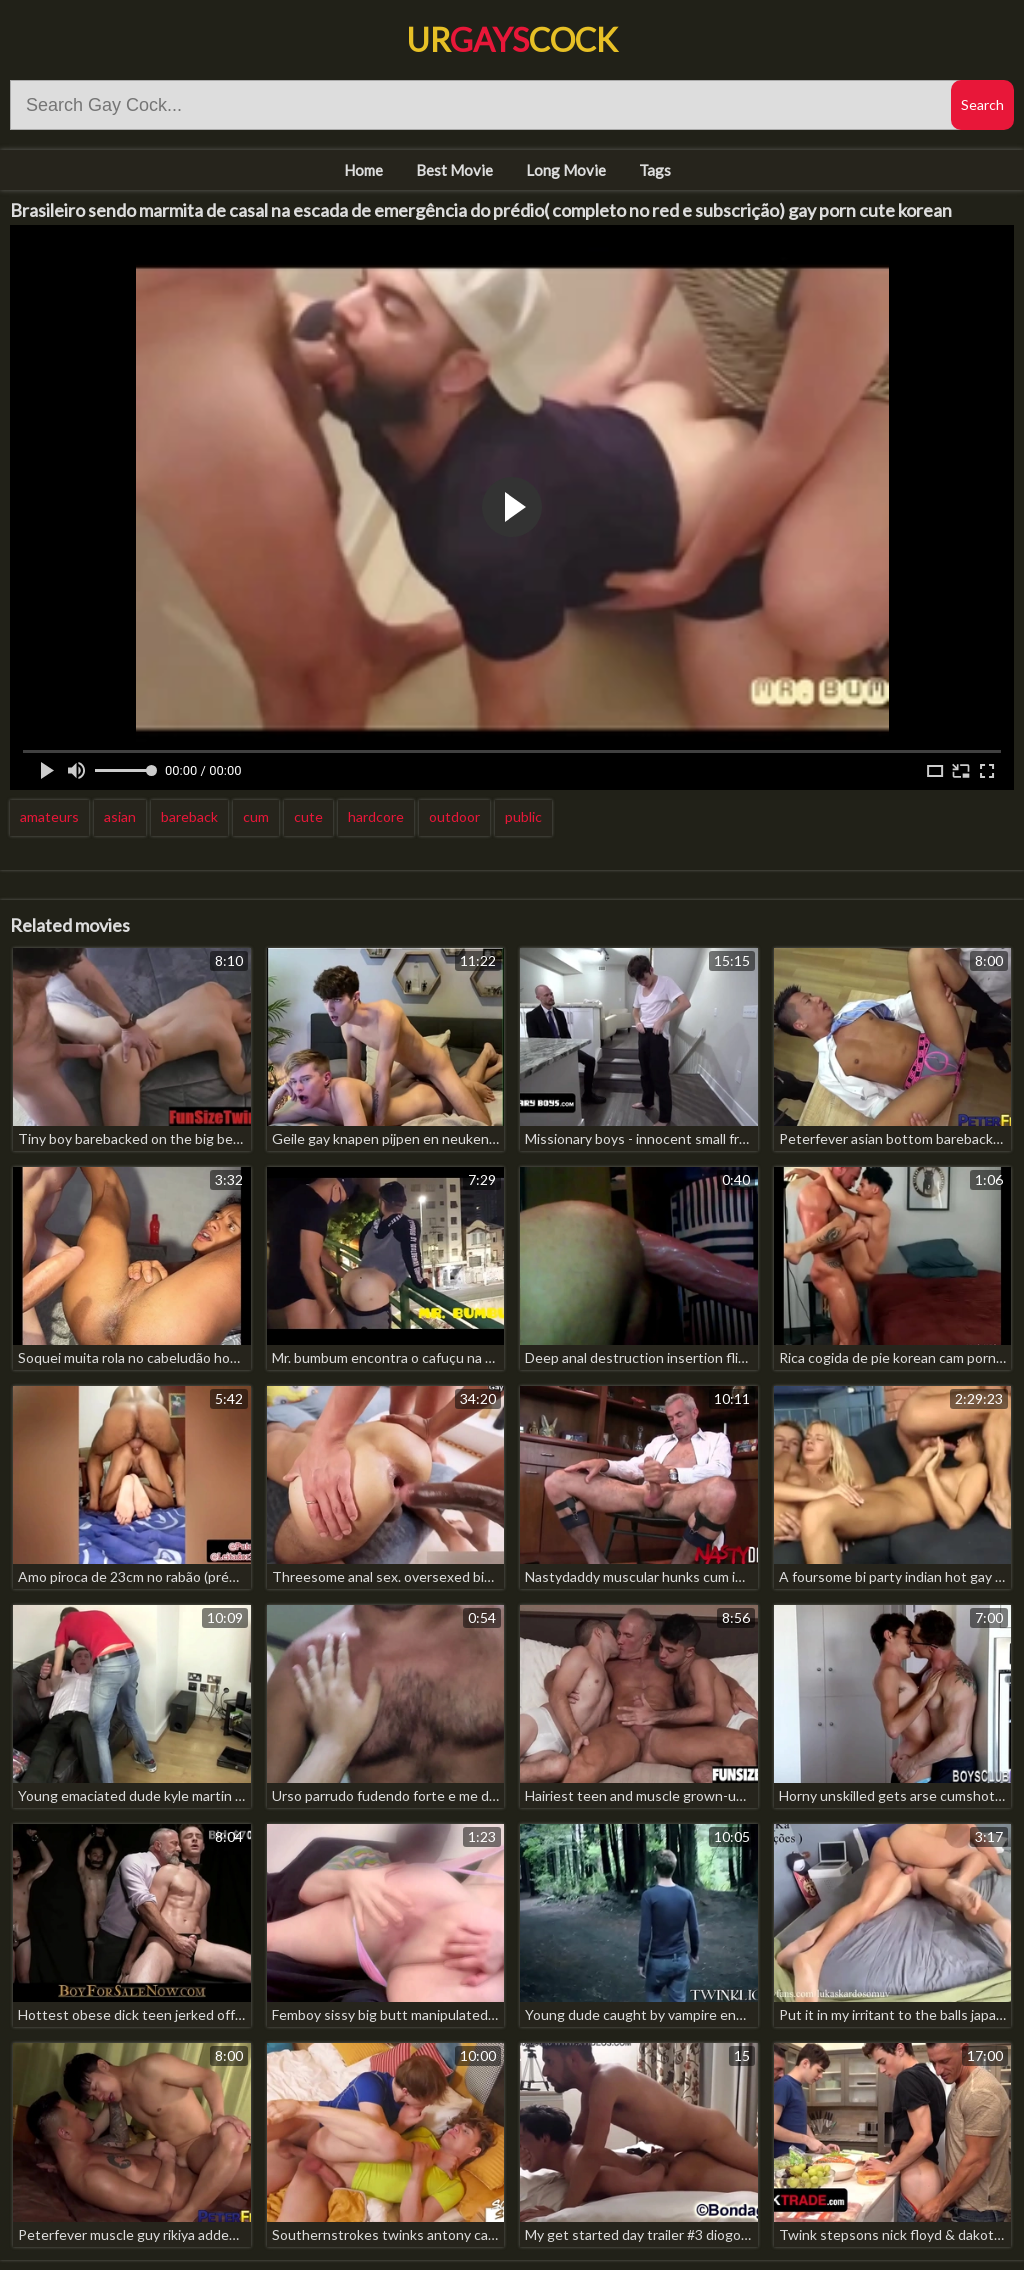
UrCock (512, 39)
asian (120, 816)
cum (256, 816)
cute (308, 816)
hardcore (376, 816)
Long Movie (566, 170)
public (523, 816)
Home (363, 170)
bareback (189, 816)
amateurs (49, 816)
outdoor (454, 816)
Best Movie (454, 170)
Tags (655, 170)
